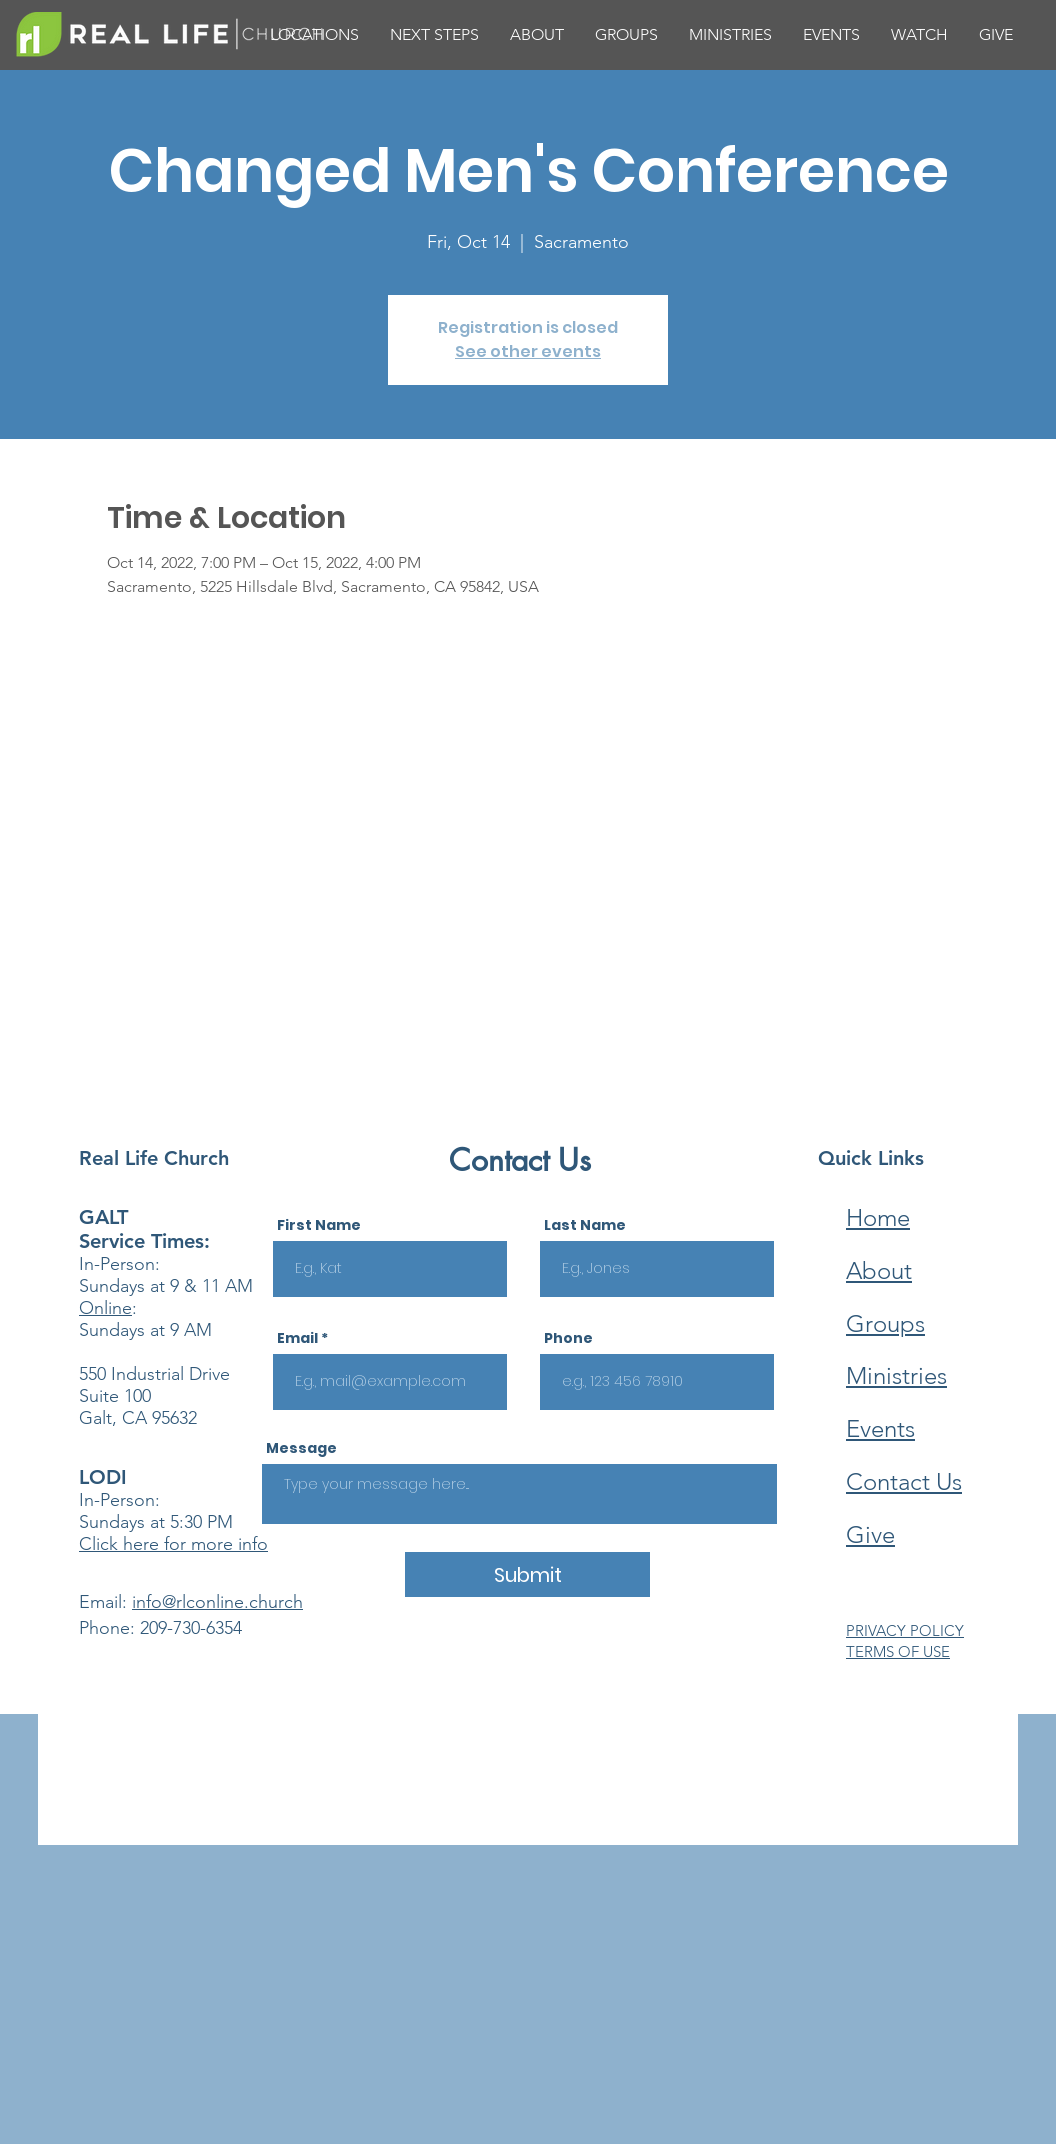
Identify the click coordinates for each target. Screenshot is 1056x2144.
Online (105, 1308)
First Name (319, 1225)
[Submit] (527, 1574)
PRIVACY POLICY (905, 1630)
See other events (528, 351)
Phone (568, 1338)
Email (297, 1338)
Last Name (585, 1225)
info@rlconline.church (217, 1602)
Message (301, 1448)
